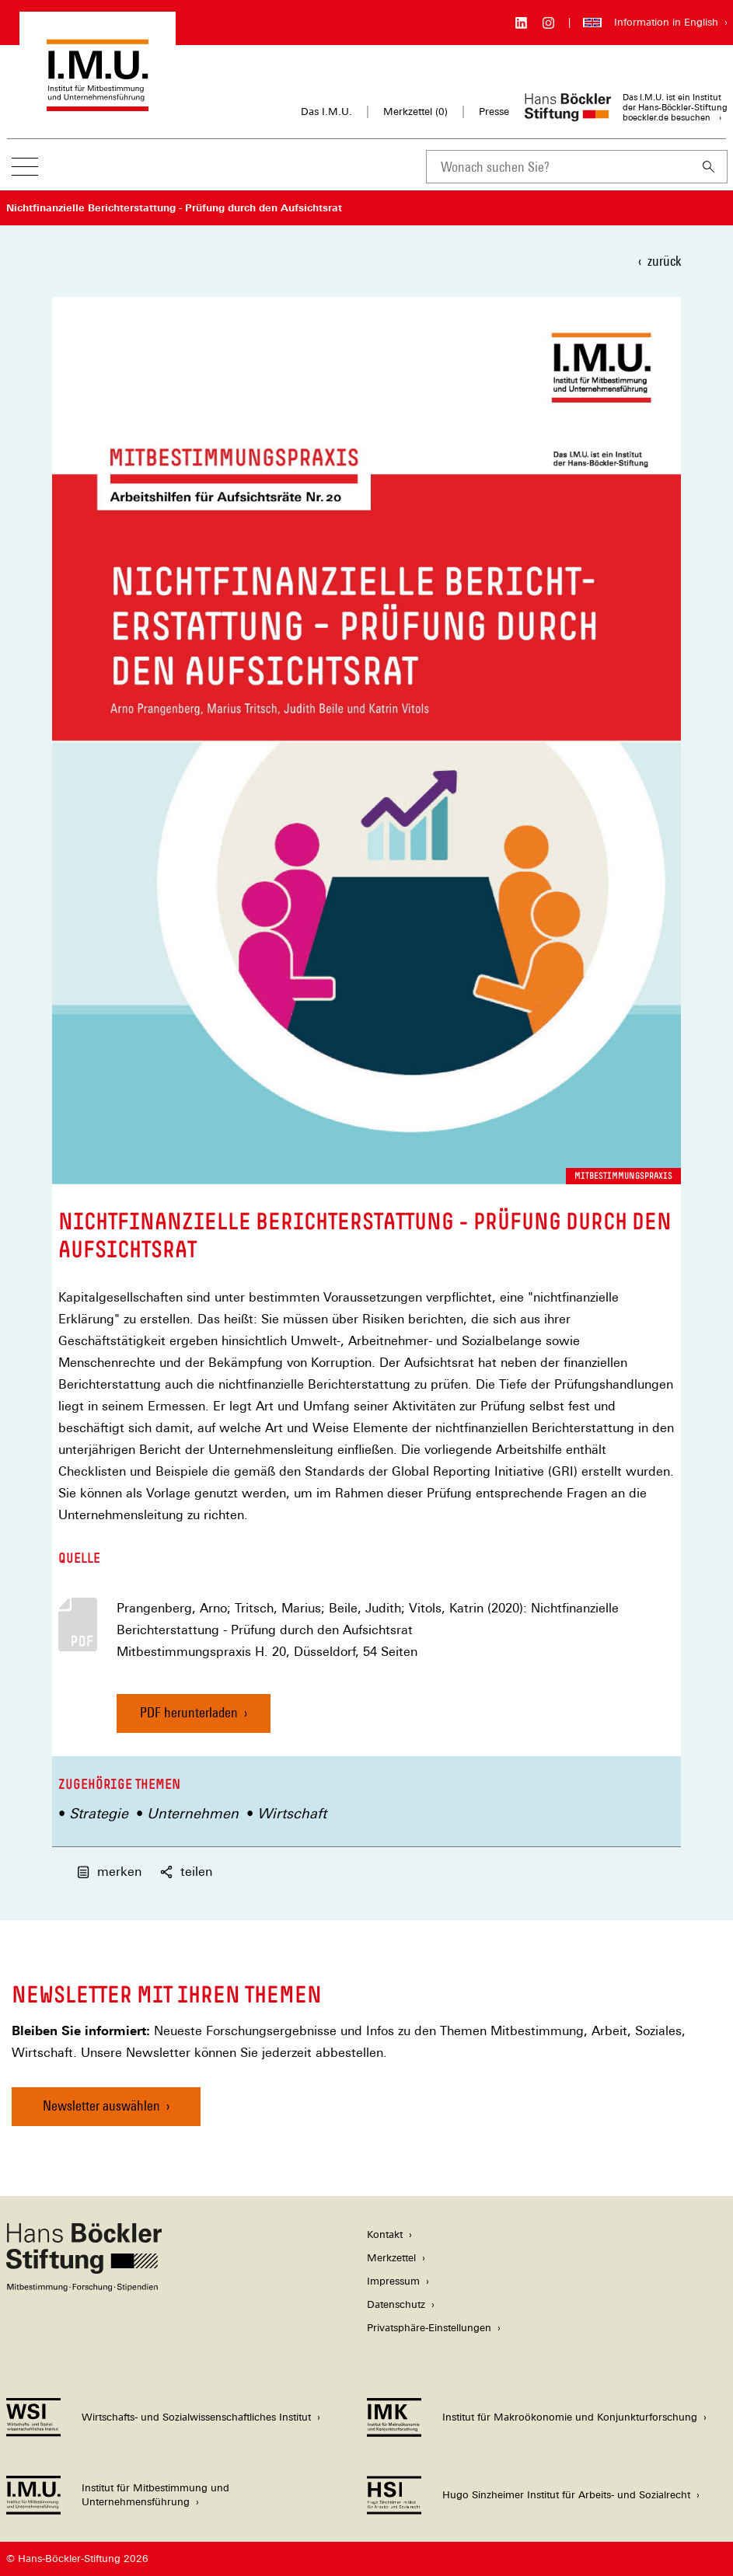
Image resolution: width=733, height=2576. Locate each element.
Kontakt (385, 2234)
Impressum (393, 2281)
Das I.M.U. (326, 111)
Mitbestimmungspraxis (623, 1175)
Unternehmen (193, 1813)
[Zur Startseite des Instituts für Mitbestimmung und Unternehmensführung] (97, 104)
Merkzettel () (415, 112)
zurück (664, 261)
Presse (494, 111)
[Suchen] (709, 166)
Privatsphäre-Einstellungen (429, 2328)
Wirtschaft (291, 1813)
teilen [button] (186, 1871)
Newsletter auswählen (101, 2105)
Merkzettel (391, 2258)
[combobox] (558, 166)
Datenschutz (396, 2304)
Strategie (98, 1813)
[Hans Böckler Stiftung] (84, 2287)
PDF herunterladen (189, 1712)
